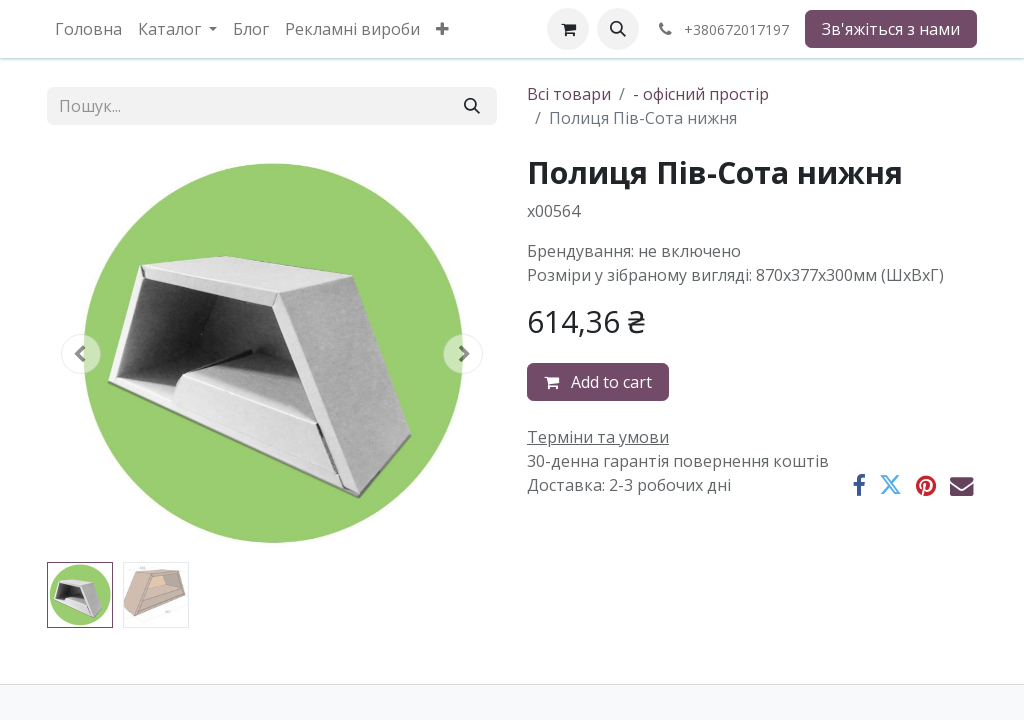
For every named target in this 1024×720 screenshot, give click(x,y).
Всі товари (569, 94)
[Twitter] (890, 485)
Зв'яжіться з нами (891, 29)
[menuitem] (88, 29)
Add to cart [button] (598, 382)
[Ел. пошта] (961, 485)
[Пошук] (472, 106)
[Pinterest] (926, 485)
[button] (618, 29)
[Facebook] (858, 485)
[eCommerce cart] (568, 29)
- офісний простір (701, 94)
